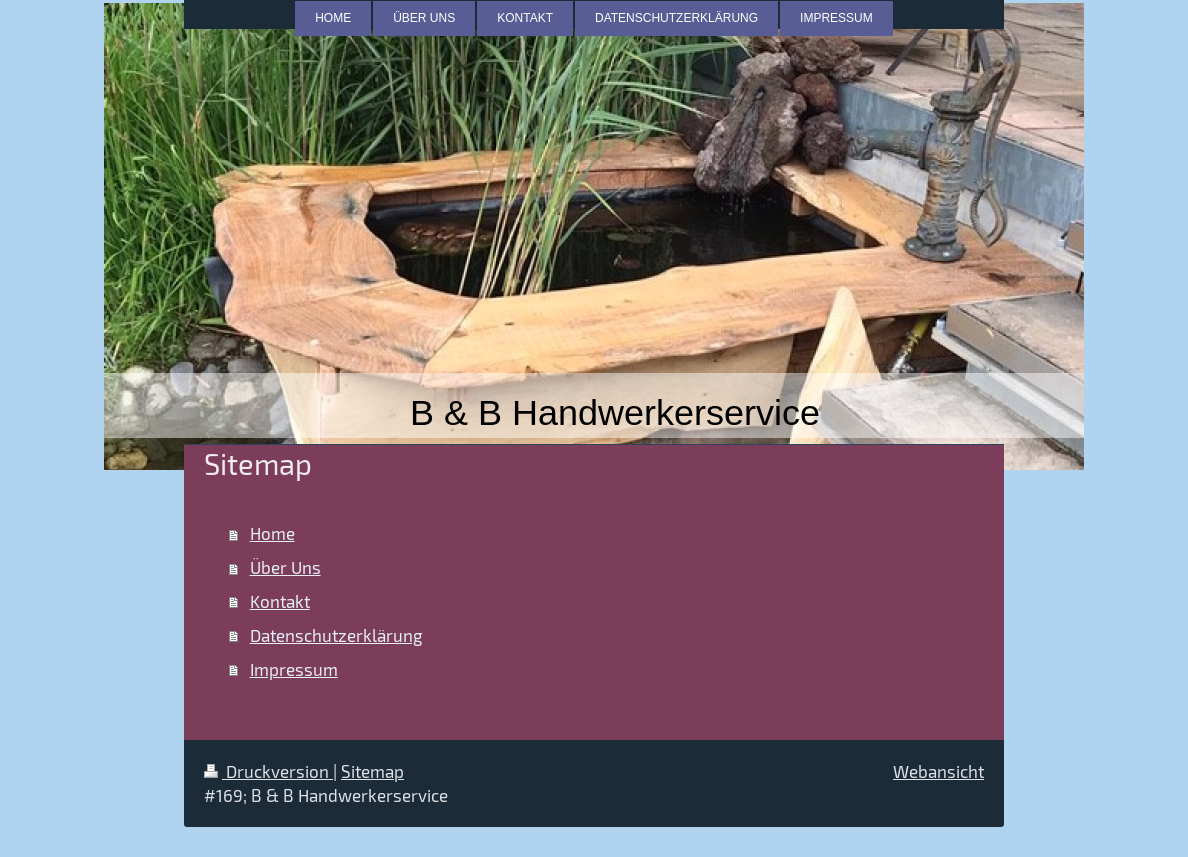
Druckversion (268, 771)
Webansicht (938, 771)
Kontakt (280, 601)
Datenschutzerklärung (336, 635)
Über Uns (285, 567)
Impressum (294, 669)
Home (272, 533)
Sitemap (372, 771)
